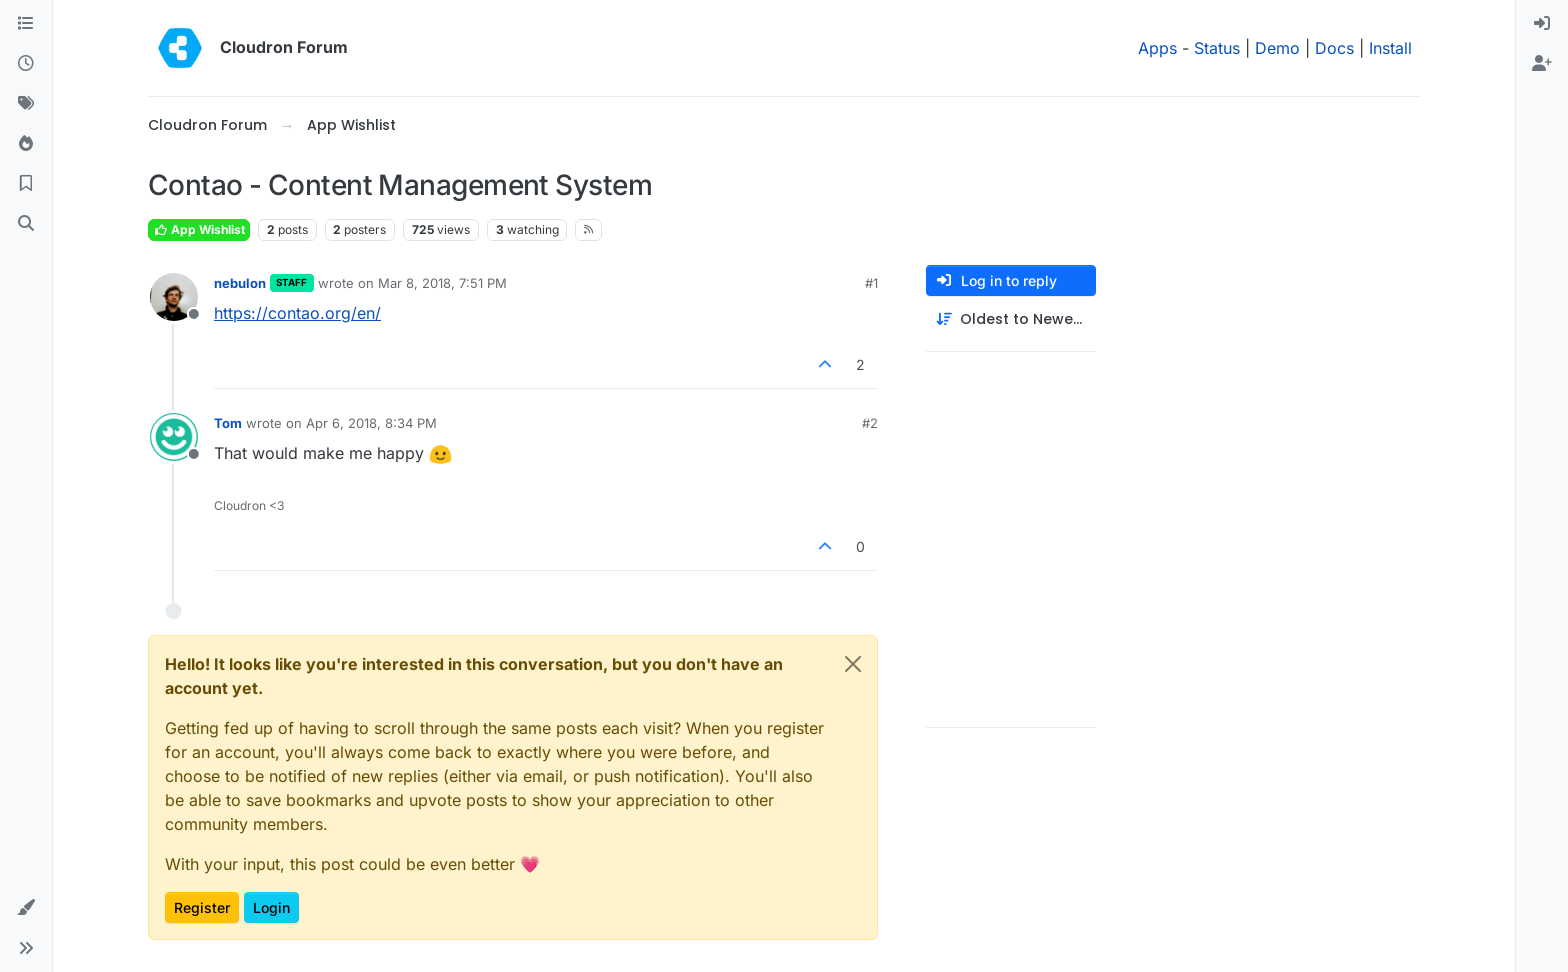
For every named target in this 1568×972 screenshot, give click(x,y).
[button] (26, 908)
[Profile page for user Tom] (174, 437)
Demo (1277, 48)
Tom (228, 423)
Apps (1157, 48)
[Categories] (26, 24)
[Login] (1542, 24)
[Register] (1542, 64)
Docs (1334, 48)
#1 (871, 283)
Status (1217, 48)
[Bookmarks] (26, 184)
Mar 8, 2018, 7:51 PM (442, 283)
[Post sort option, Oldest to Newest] (1011, 319)
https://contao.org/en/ (297, 313)
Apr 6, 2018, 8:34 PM (371, 423)
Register (202, 907)
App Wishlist (199, 229)
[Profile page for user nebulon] (174, 297)
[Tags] (26, 104)
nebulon (240, 283)
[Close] (853, 664)
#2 (870, 423)
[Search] (26, 224)
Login (271, 907)
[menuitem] (1542, 24)
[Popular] (26, 144)
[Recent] (26, 64)
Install (1390, 48)
